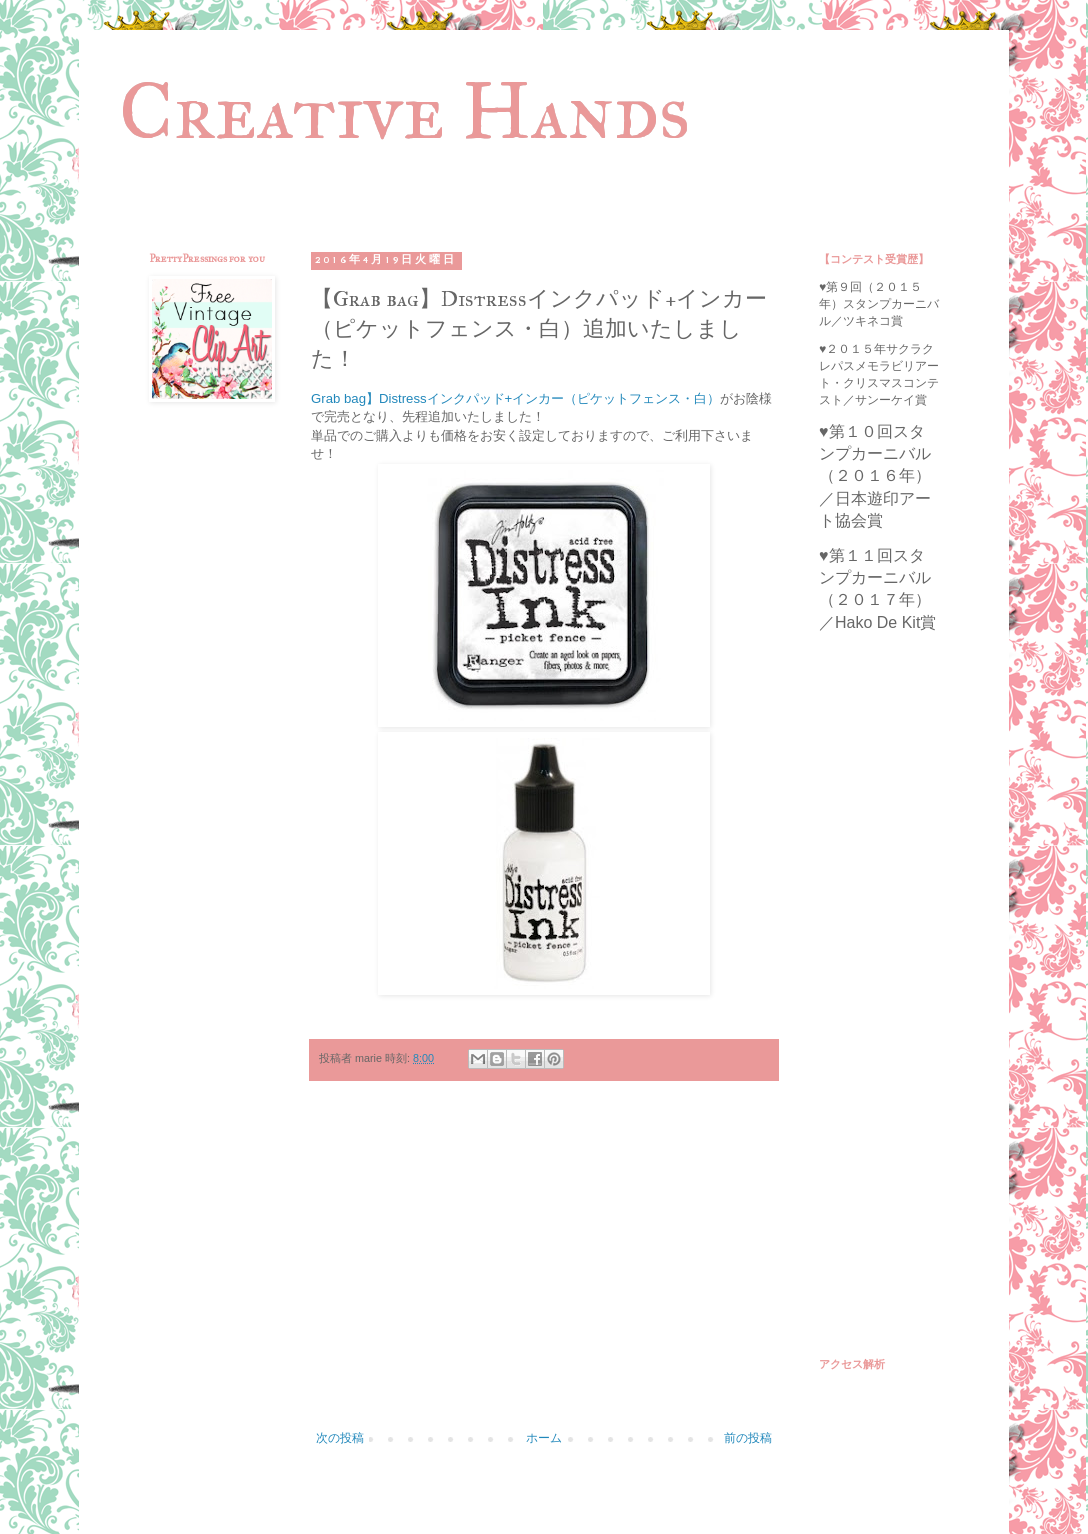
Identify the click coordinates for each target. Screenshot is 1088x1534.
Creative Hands (404, 111)
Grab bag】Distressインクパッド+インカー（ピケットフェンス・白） (515, 398)
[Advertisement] (544, 1266)
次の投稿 (340, 1438)
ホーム (544, 1438)
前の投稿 (748, 1438)
